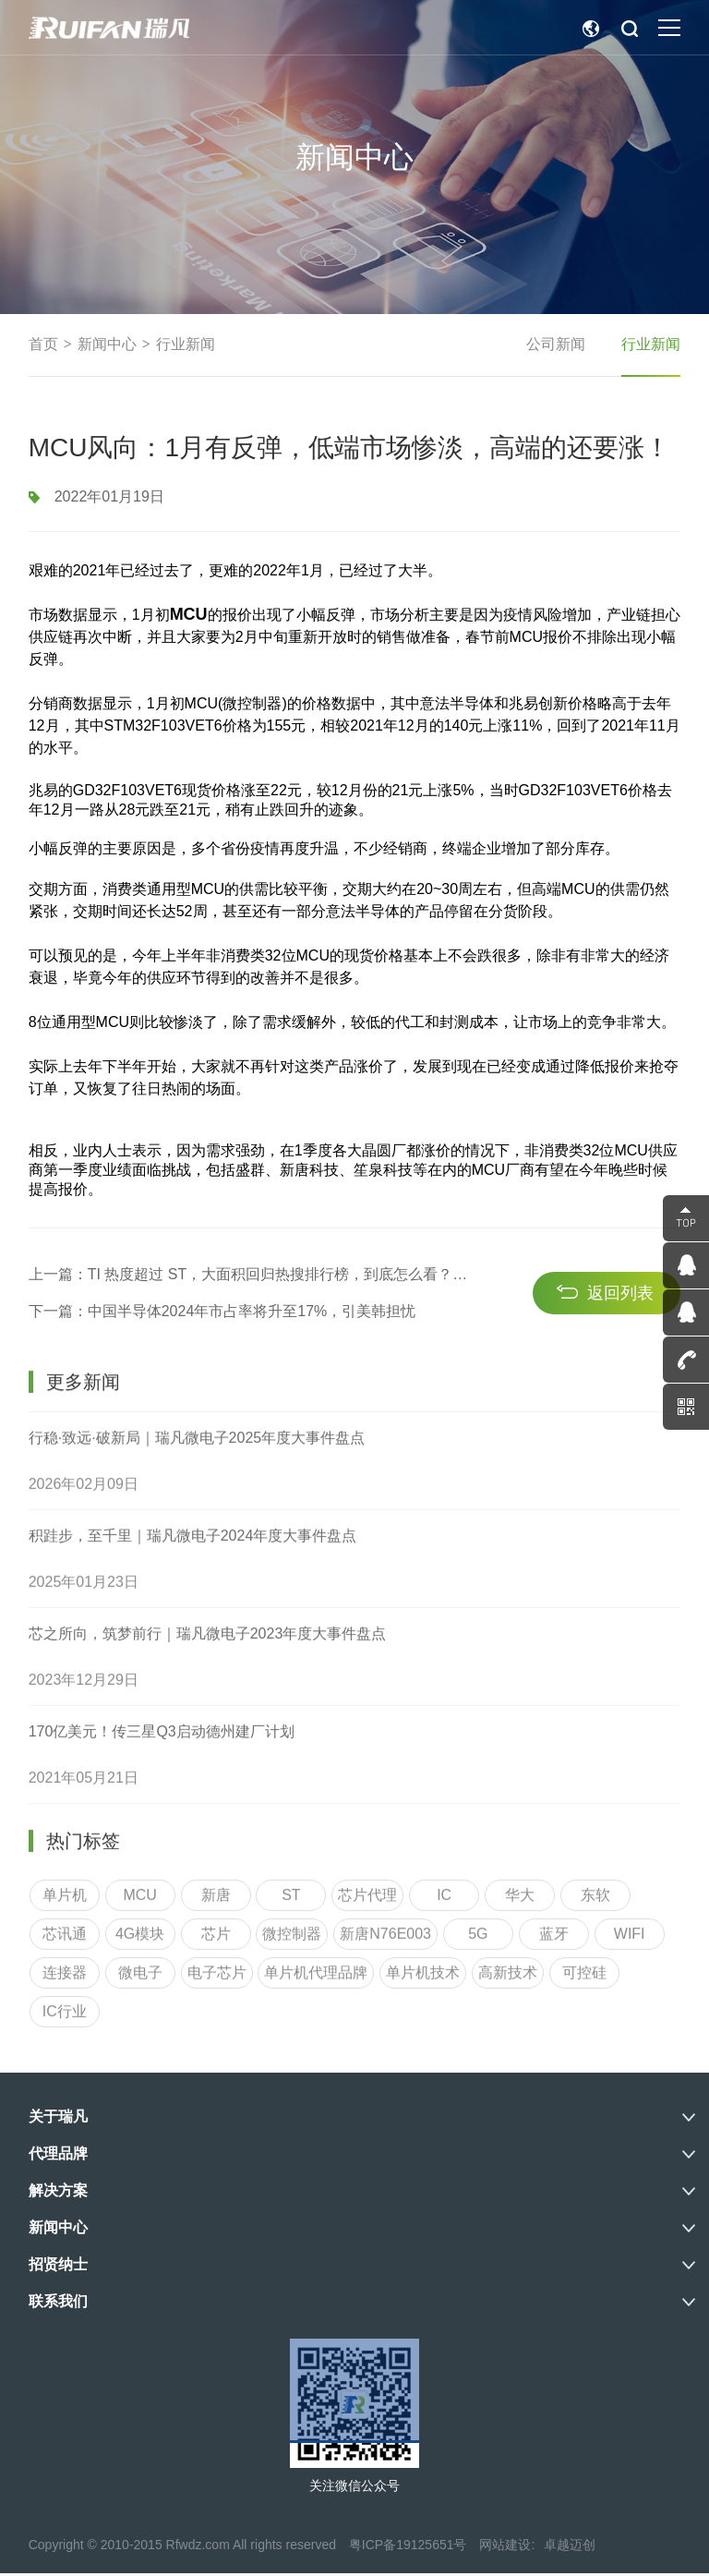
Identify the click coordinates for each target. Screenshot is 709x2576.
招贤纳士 (58, 2267)
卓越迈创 (569, 2547)
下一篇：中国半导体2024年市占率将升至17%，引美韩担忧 (222, 1348)
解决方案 (58, 2193)
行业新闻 (185, 345)
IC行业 (64, 2334)
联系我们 (58, 2304)
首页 (43, 345)
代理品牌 (58, 2156)
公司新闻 (554, 345)
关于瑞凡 (58, 2119)
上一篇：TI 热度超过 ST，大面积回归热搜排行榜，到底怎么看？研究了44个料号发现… (244, 1311)
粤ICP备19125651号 (408, 2547)
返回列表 (620, 1329)
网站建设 (505, 2547)
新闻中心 (107, 345)
